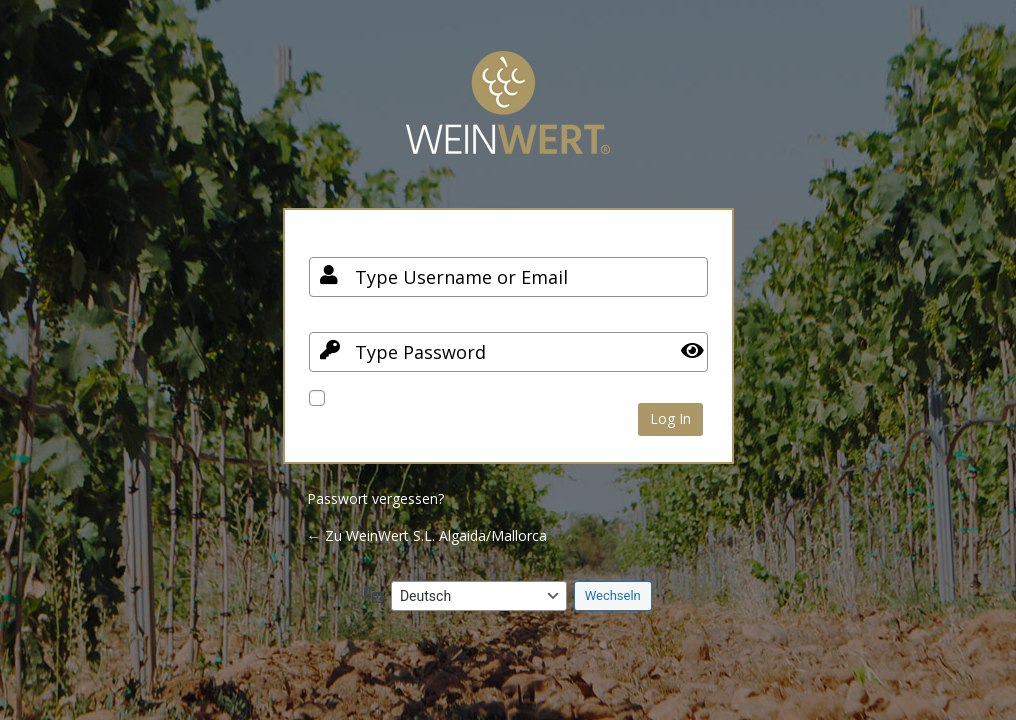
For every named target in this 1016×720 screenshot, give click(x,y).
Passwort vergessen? (375, 498)
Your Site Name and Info (508, 117)
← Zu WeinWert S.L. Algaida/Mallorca (427, 535)
